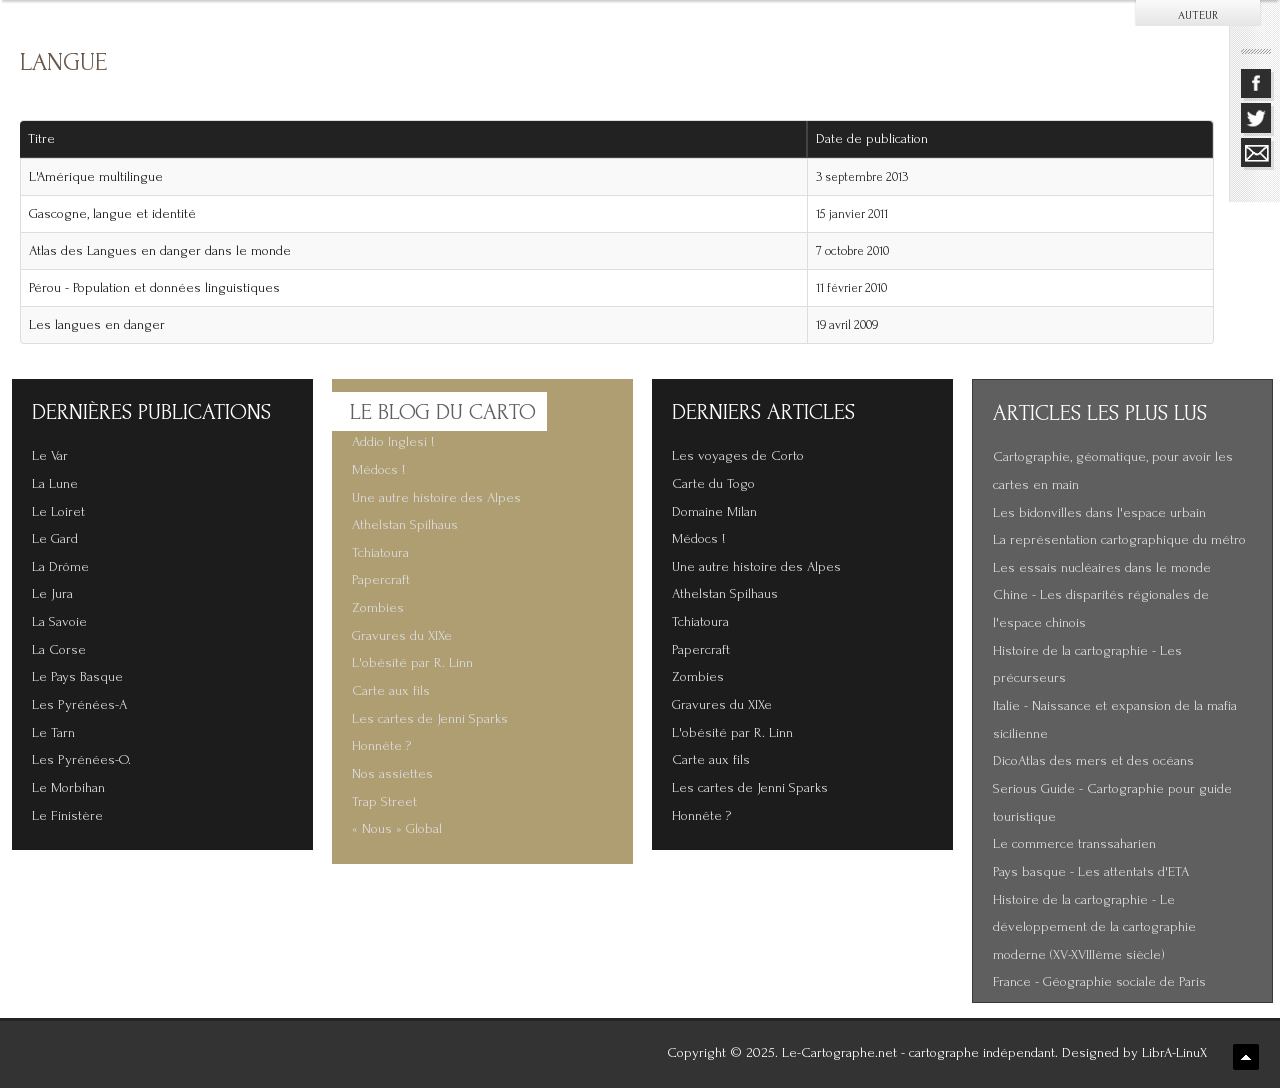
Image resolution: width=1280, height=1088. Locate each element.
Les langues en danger (97, 325)
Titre (41, 139)
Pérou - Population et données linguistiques (154, 288)
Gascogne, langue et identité (112, 214)
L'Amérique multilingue (96, 177)
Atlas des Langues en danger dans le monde (160, 251)
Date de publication (879, 139)
